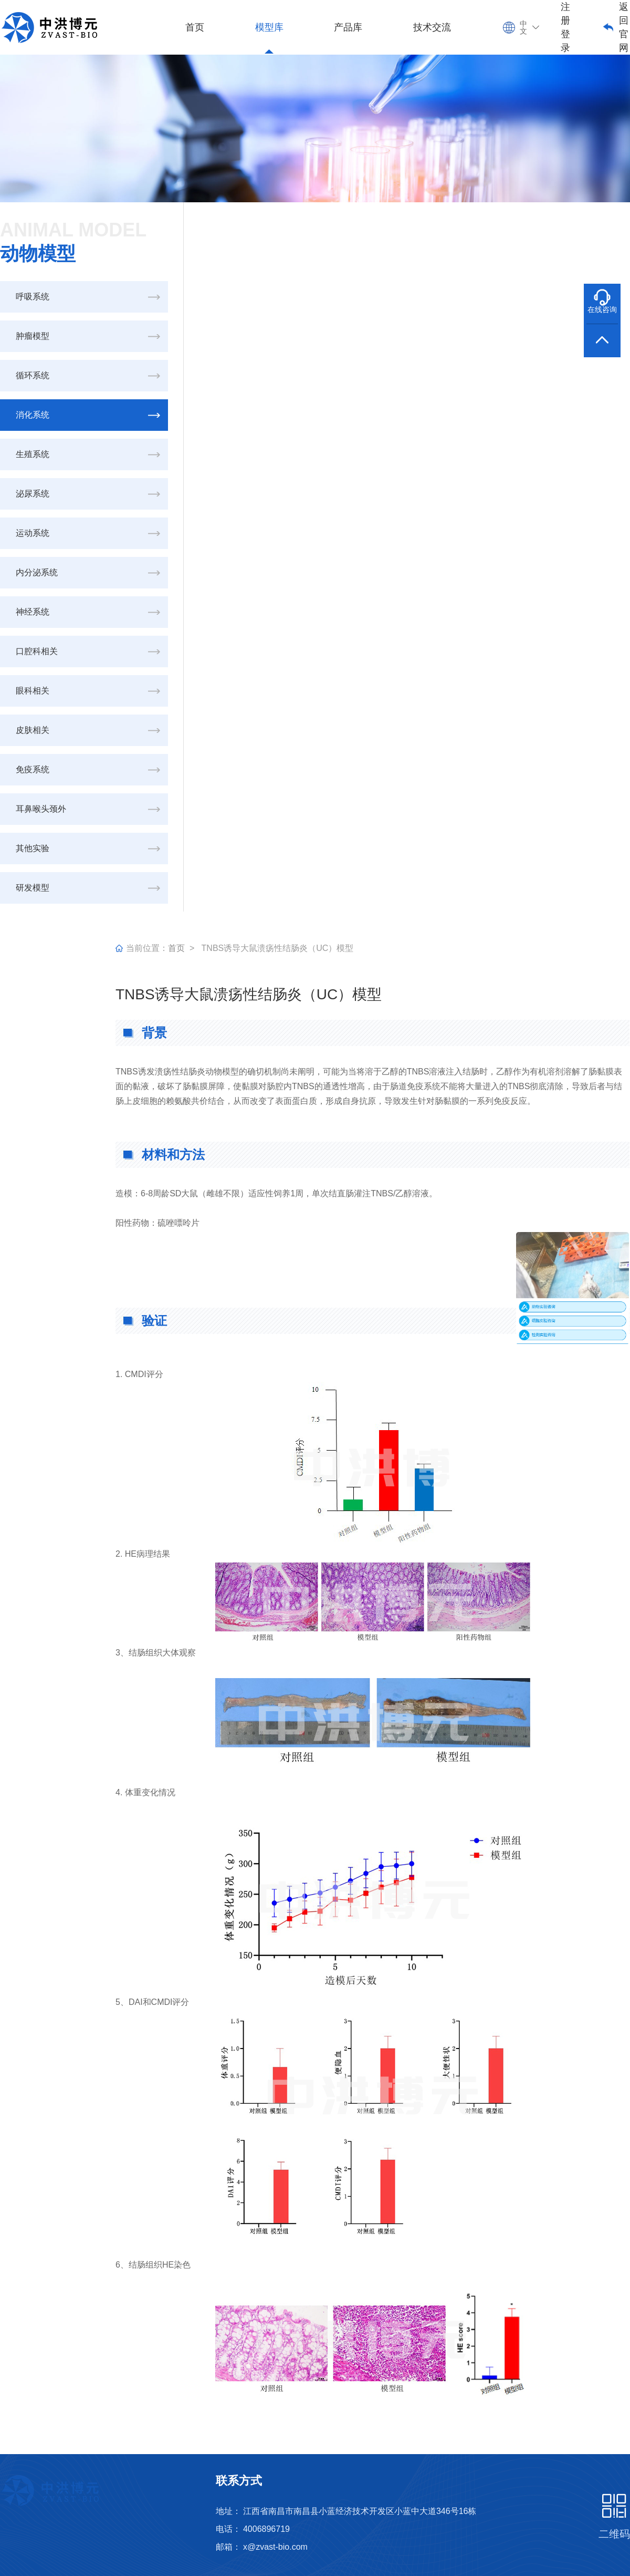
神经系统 (32, 611)
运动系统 (32, 533)
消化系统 (32, 414)
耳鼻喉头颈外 (41, 808)
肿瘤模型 (32, 336)
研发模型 (32, 887)
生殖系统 (32, 454)
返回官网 (623, 27)
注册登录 (565, 27)
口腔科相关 (37, 651)
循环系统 (32, 375)
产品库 (348, 27)
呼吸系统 (32, 296)
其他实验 (32, 848)
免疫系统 (32, 769)
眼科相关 (32, 690)
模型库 (269, 27)
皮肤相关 (32, 730)
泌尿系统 (32, 493)
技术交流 (432, 27)
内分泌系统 (37, 572)
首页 (194, 27)
